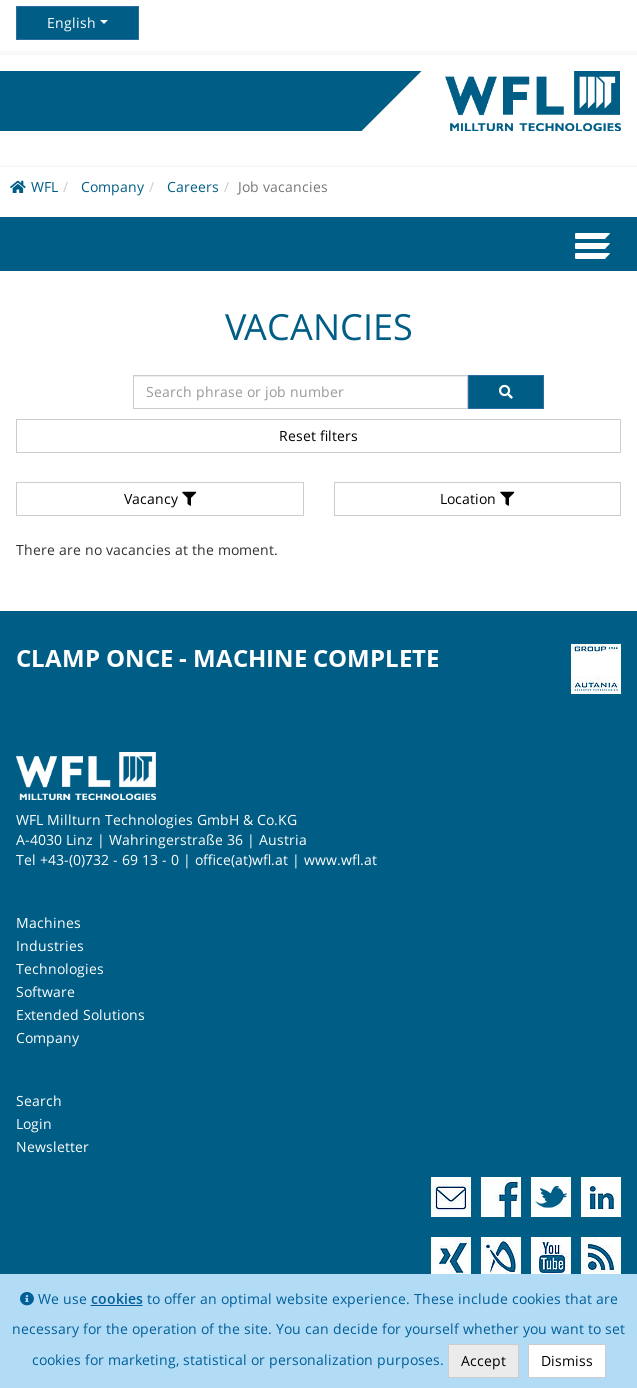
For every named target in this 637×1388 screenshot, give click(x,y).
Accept (483, 1360)
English (71, 22)
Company (112, 186)
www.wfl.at (340, 859)
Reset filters (318, 435)
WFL (34, 186)
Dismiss (567, 1360)
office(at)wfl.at (241, 859)
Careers (193, 186)
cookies (117, 1298)
